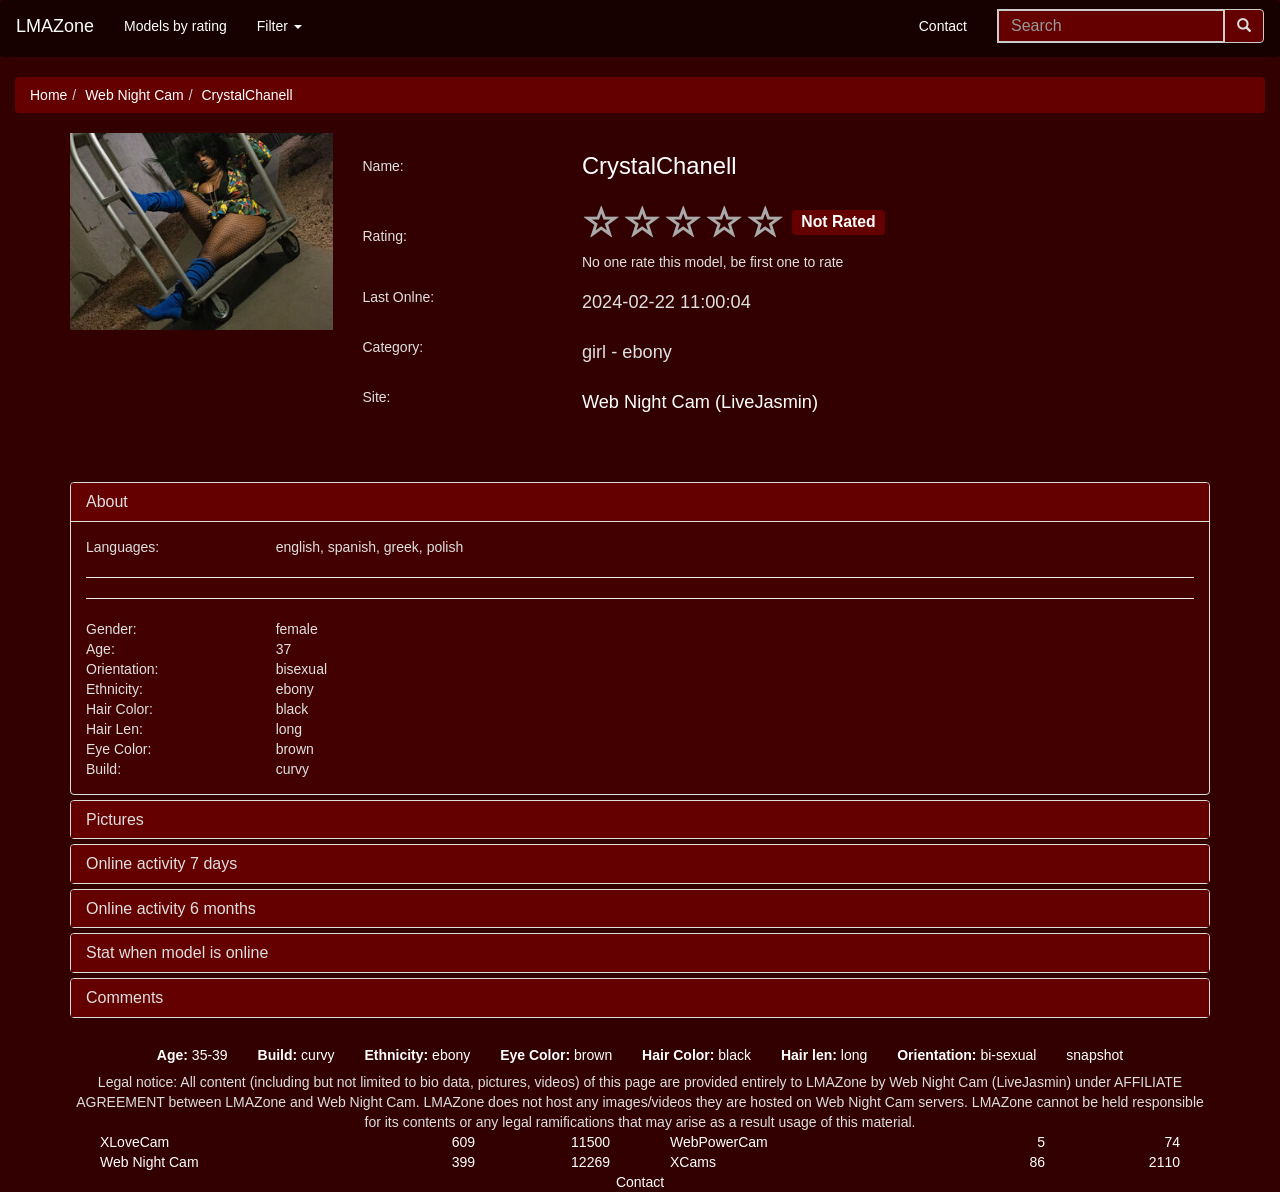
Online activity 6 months (171, 908)
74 (1172, 1142)
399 (463, 1162)
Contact (943, 26)
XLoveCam (134, 1142)
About (107, 501)
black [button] (696, 1055)
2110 (1164, 1162)
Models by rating (175, 26)
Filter (279, 26)
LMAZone (55, 26)
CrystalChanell (246, 95)
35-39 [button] (192, 1055)
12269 (590, 1162)
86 (1037, 1162)
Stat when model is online (177, 952)
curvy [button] (296, 1055)
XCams (693, 1162)
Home (48, 95)
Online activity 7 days (161, 863)
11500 (590, 1142)
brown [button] (556, 1055)
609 (463, 1142)
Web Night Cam (134, 95)
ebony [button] (417, 1055)
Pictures (115, 819)
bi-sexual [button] (966, 1055)
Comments (124, 997)
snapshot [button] (1094, 1055)
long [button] (824, 1055)
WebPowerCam (719, 1142)
